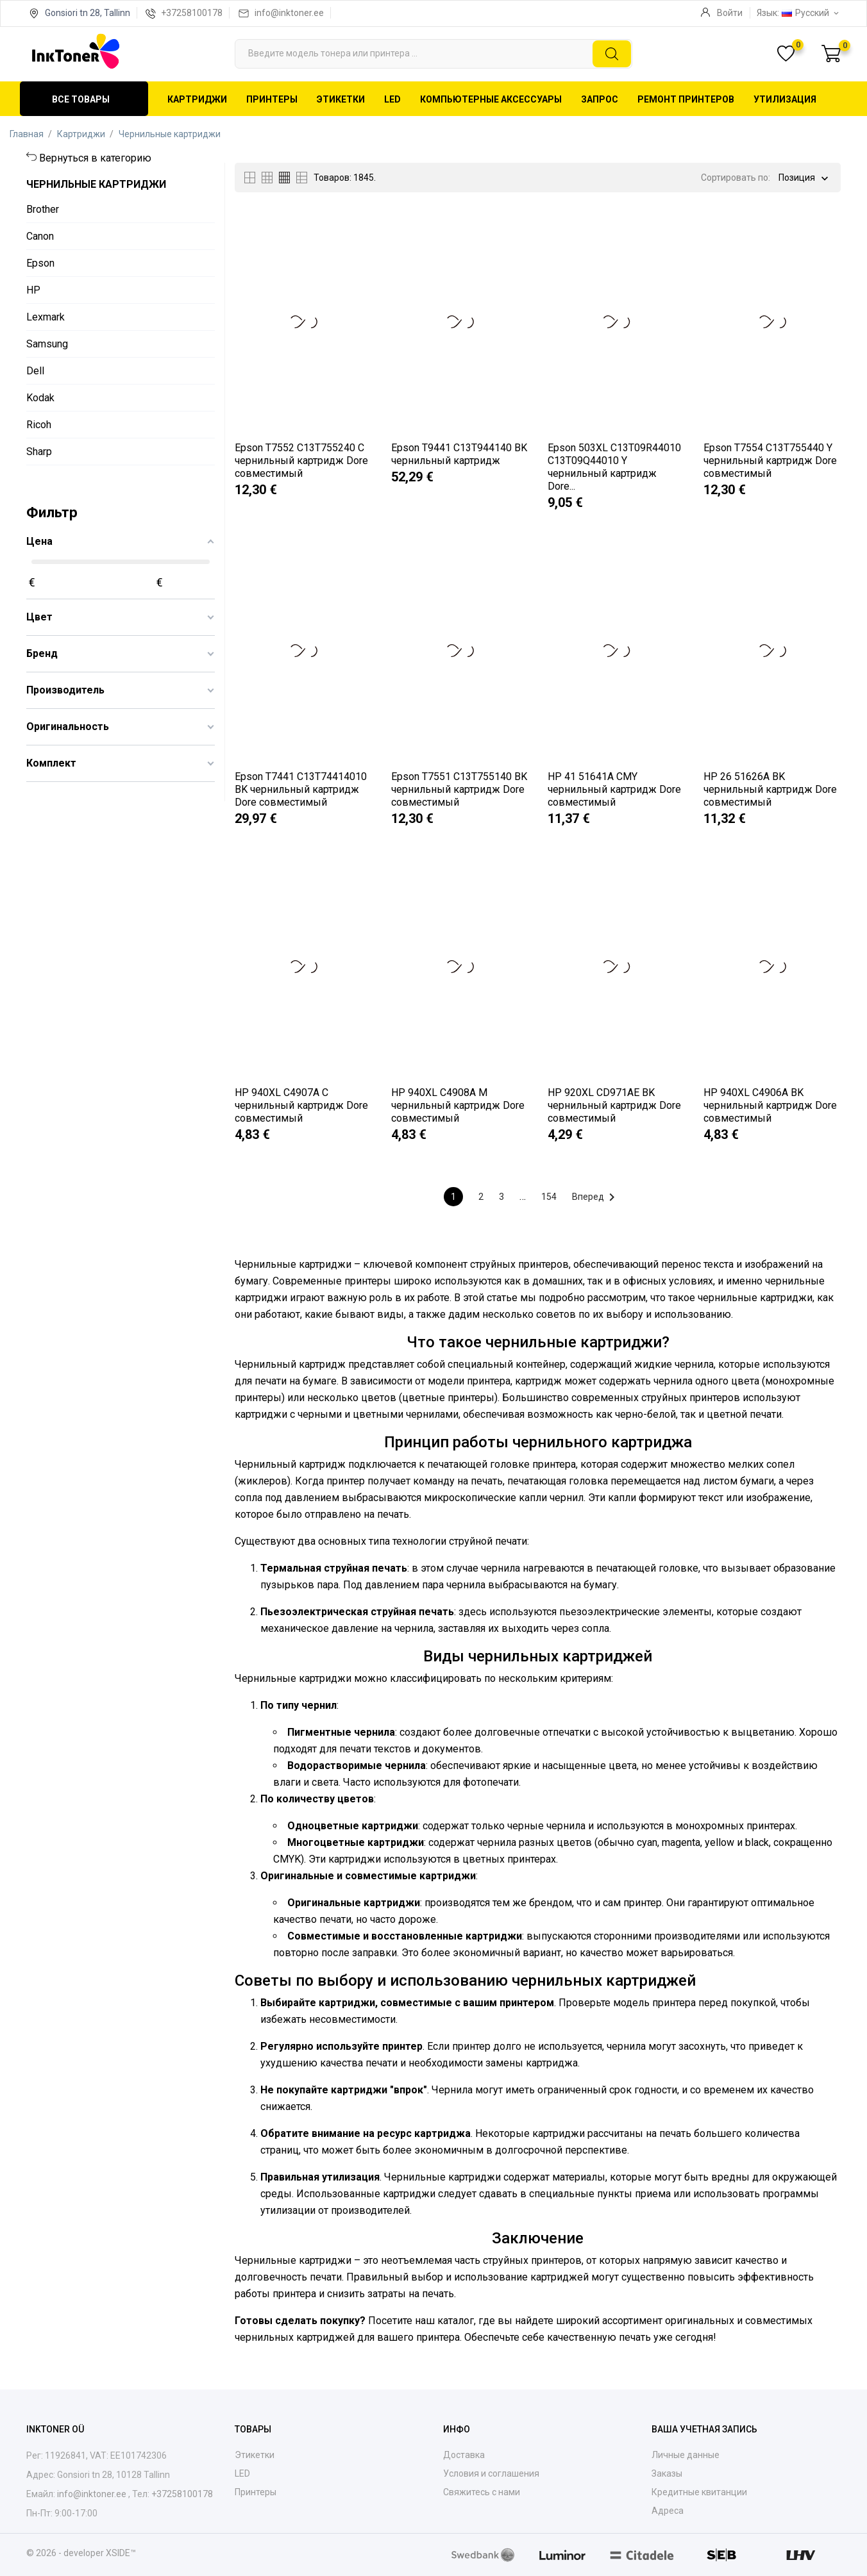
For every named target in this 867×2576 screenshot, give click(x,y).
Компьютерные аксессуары (491, 99)
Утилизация (784, 99)
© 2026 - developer (66, 2553)
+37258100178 (192, 13)
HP (33, 290)
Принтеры (272, 99)
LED (392, 99)
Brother (42, 209)
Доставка (464, 2455)
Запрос (599, 99)
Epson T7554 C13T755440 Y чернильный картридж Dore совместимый (770, 460)
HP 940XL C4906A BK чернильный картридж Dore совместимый (770, 1105)
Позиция (797, 178)
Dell (35, 371)
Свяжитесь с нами (481, 2492)
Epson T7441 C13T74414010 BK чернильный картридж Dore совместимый (301, 789)
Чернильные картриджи (96, 184)
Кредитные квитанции (699, 2492)
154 (549, 1197)
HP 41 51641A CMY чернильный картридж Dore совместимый (614, 789)
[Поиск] (433, 54)
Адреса (668, 2510)
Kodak (40, 398)
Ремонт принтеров (685, 99)
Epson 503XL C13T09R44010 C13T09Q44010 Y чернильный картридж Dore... (614, 467)
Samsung (47, 344)
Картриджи (197, 99)
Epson (40, 263)
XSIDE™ (121, 2553)
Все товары (81, 99)
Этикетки (341, 99)
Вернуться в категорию (95, 158)
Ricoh (38, 425)
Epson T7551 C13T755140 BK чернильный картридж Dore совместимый (459, 789)
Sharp (39, 451)
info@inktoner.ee (289, 13)
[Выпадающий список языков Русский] (811, 12)
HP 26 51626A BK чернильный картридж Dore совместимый (770, 789)
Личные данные (686, 2455)
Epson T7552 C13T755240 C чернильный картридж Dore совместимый (301, 460)
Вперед (595, 1197)
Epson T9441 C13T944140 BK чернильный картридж (459, 454)
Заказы (667, 2473)
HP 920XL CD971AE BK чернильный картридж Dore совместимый (614, 1105)
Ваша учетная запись (704, 2429)
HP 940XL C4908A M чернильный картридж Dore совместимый (458, 1105)
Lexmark (45, 317)
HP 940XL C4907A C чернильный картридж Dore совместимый (301, 1105)
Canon (40, 236)
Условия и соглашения (491, 2473)
